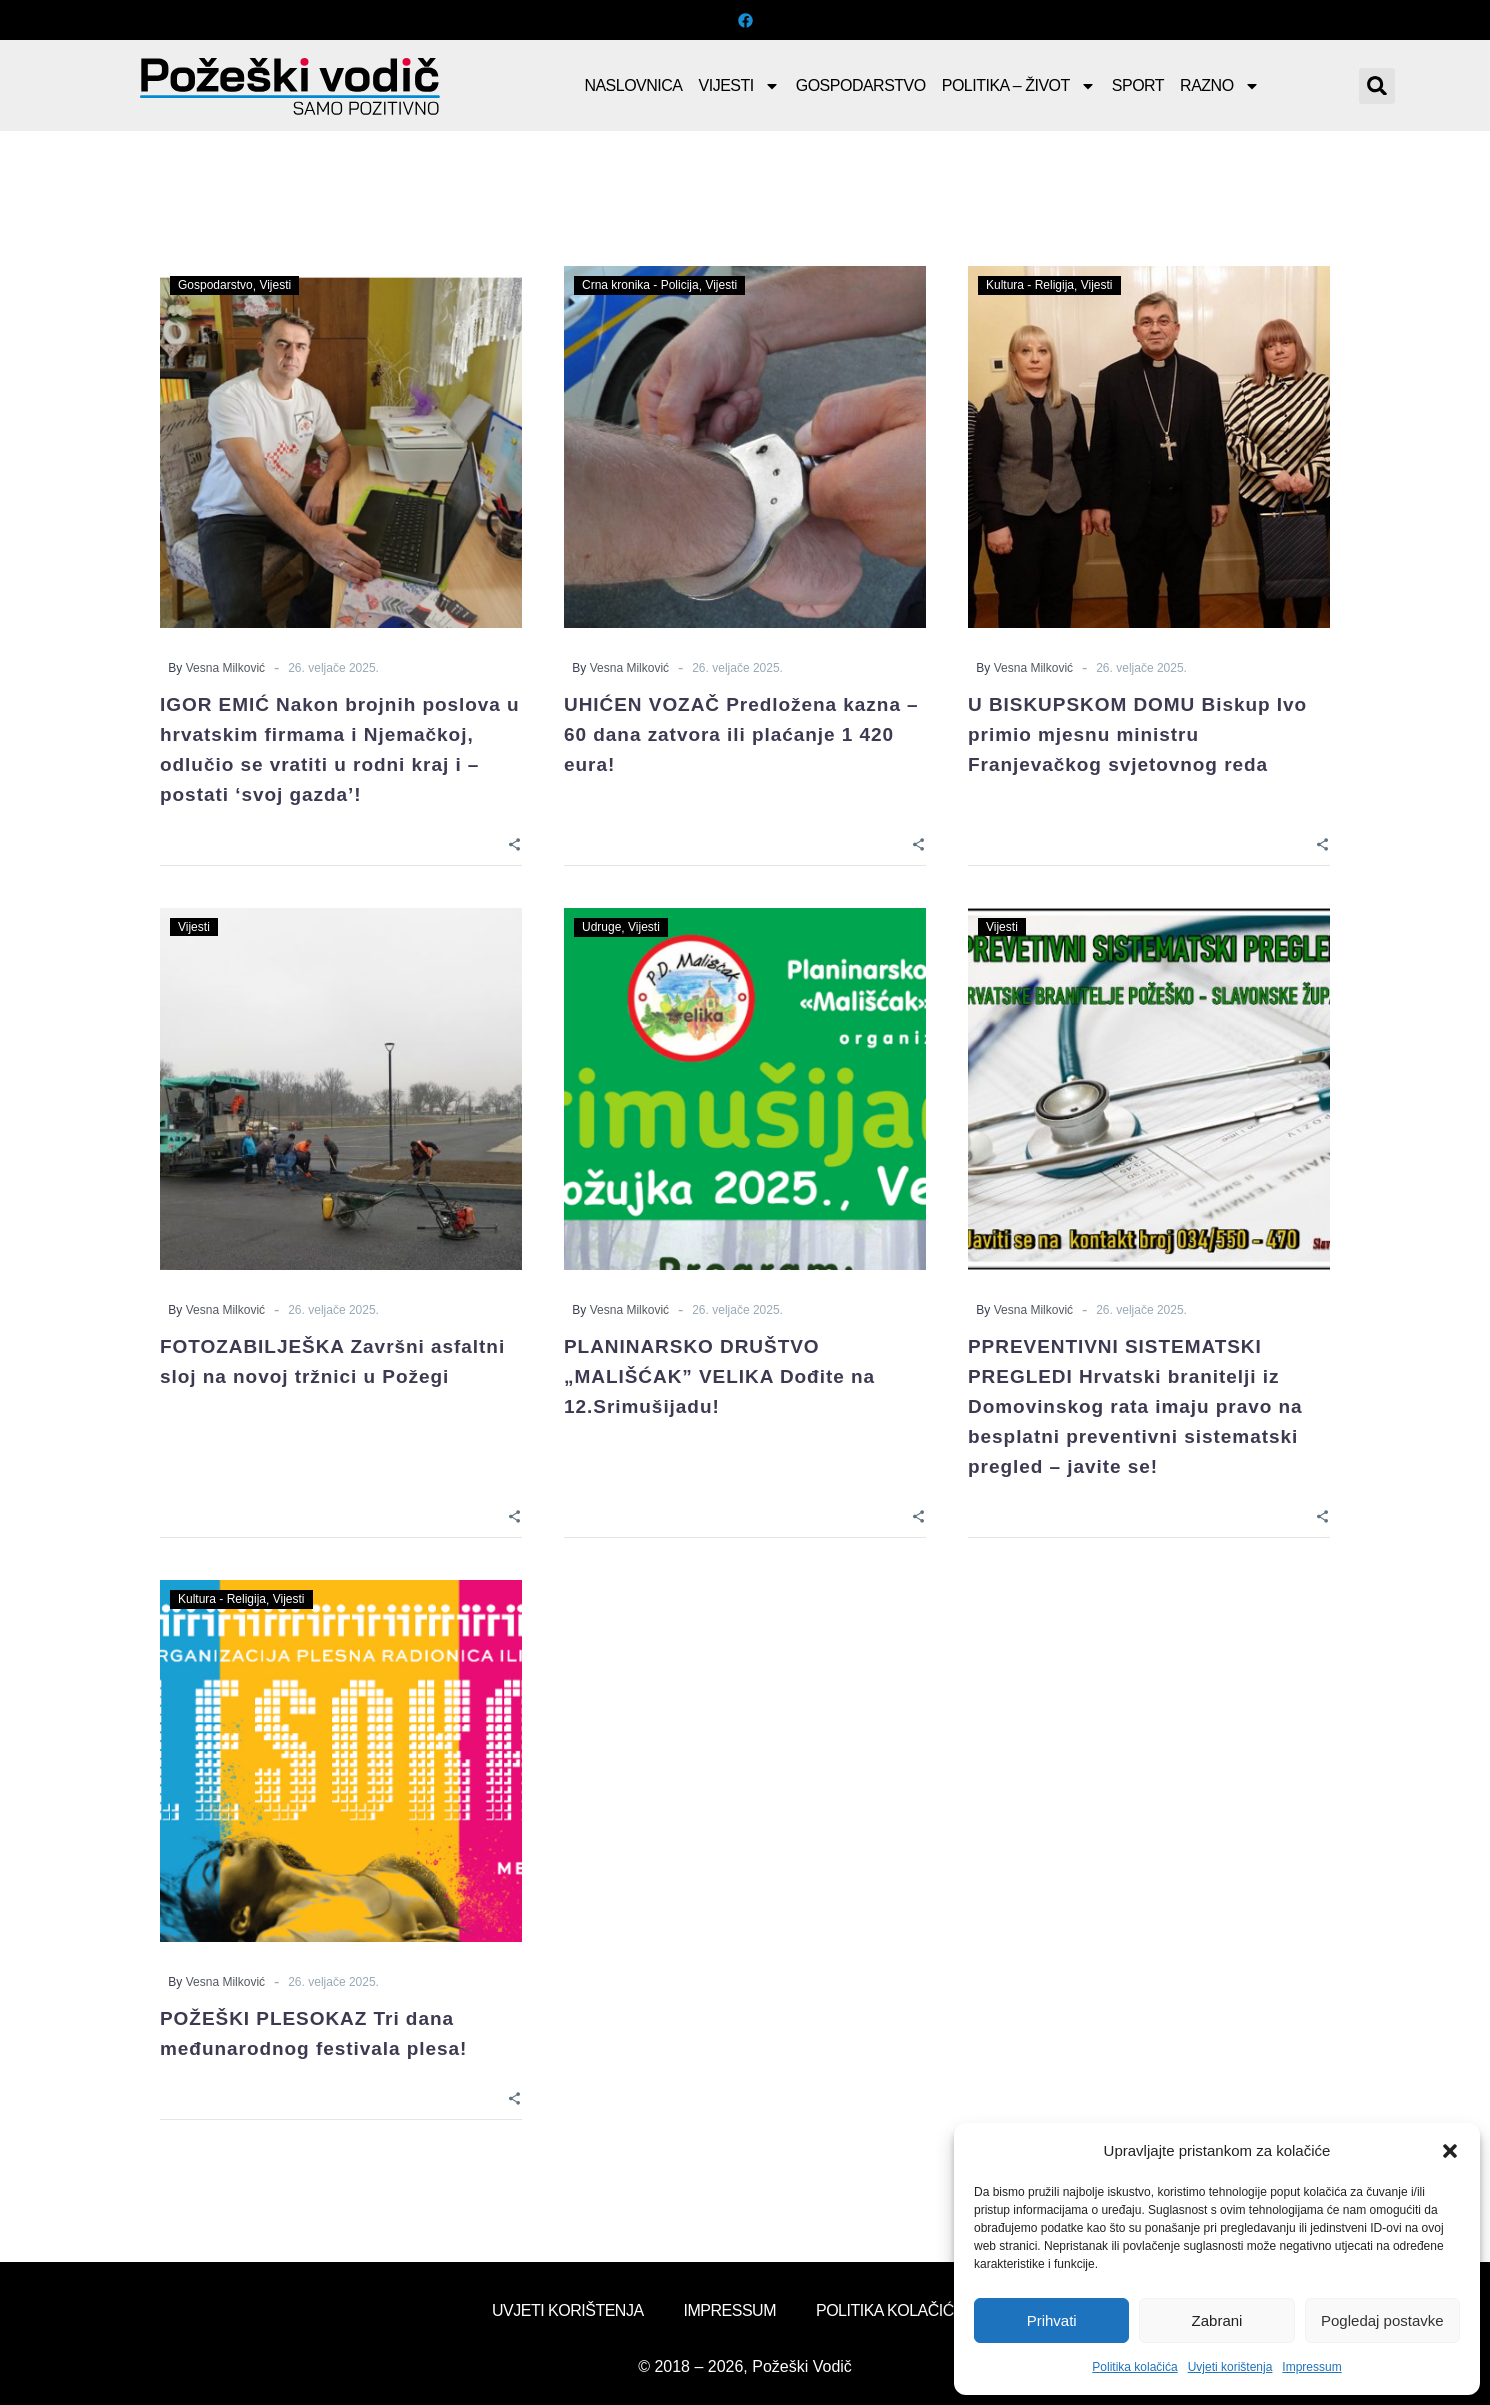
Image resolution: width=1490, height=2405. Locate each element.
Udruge (601, 927)
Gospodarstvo (861, 85)
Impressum (1311, 2367)
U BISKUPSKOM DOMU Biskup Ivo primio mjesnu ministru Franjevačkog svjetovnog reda (1137, 734)
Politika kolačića (1134, 2367)
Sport (1138, 85)
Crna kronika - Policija (640, 285)
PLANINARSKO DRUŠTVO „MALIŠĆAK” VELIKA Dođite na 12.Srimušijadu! (719, 1376)
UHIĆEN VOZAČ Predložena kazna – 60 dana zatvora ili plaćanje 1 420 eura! (741, 734)
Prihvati (1052, 2320)
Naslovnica (633, 85)
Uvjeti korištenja (1230, 2367)
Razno (1220, 86)
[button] (1450, 2151)
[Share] (514, 842)
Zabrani (1217, 2320)
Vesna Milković (225, 668)
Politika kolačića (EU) (907, 2310)
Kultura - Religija (1030, 285)
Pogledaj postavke (1382, 2320)
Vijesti (739, 86)
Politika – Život (1019, 86)
